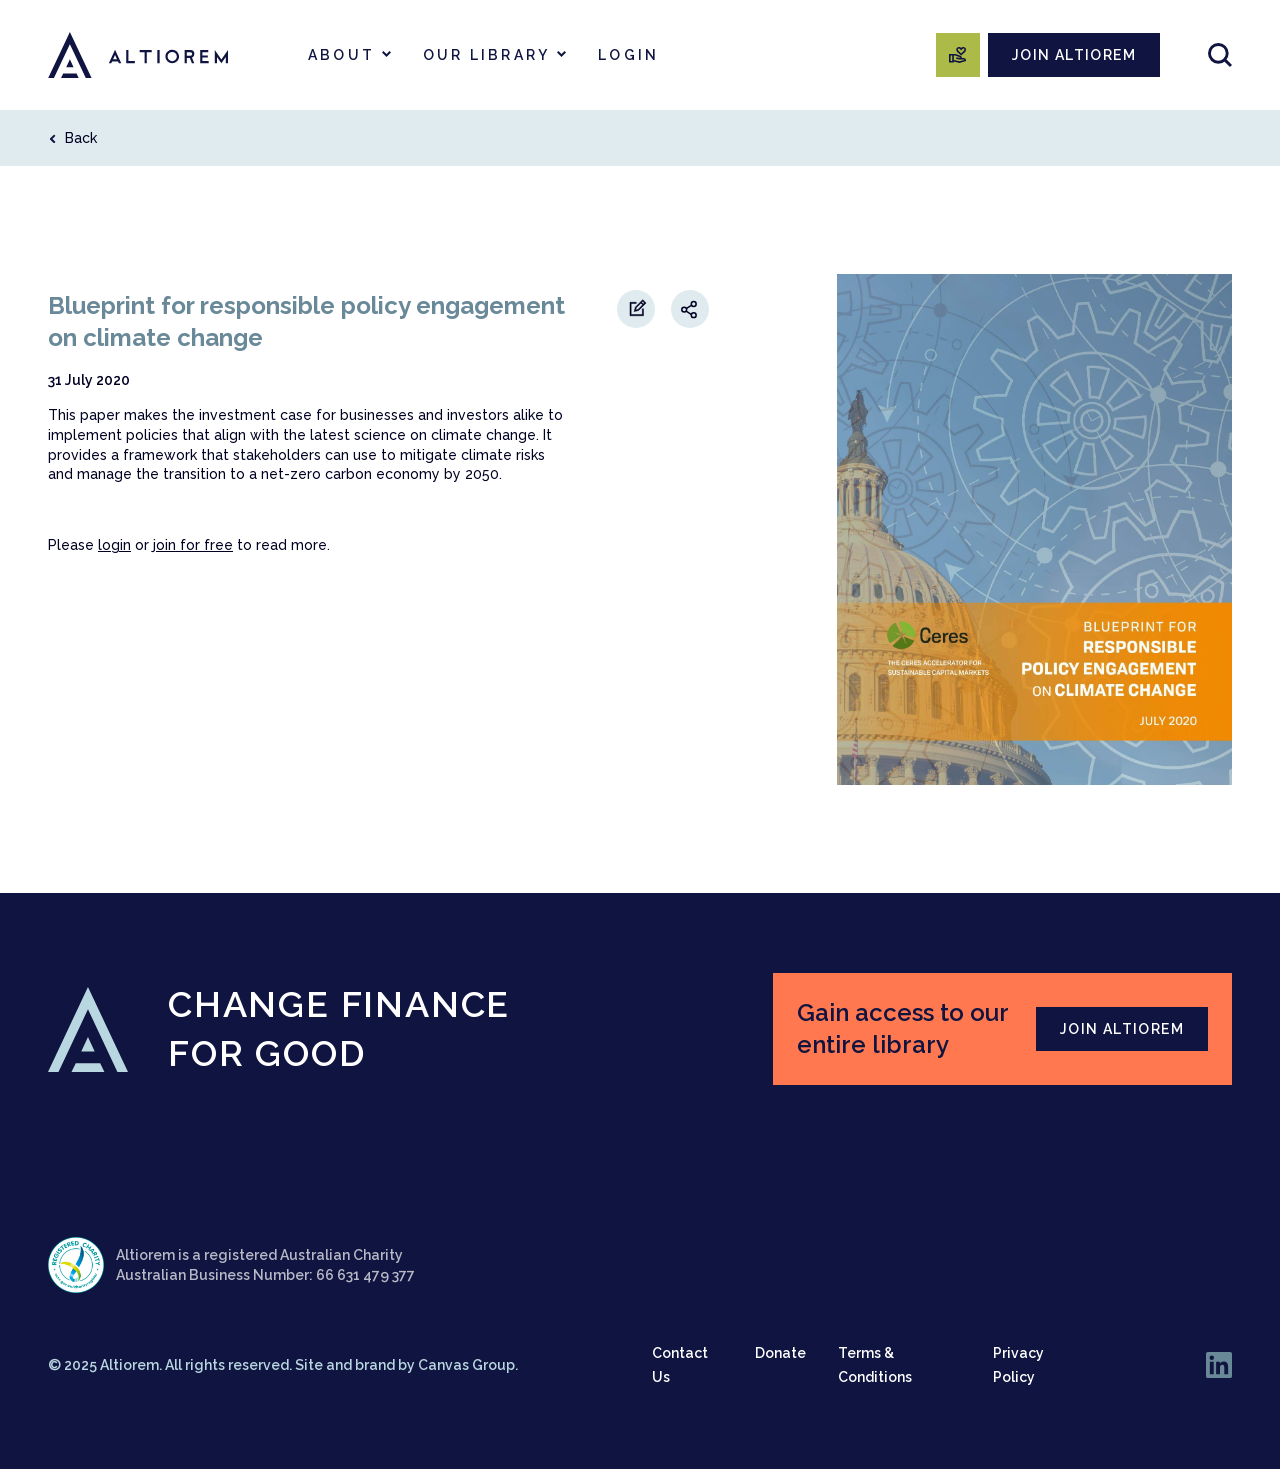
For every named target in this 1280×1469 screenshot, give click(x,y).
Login (628, 55)
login (114, 545)
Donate (780, 1353)
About (341, 55)
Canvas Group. (468, 1365)
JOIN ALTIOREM (1074, 55)
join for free (193, 545)
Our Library (486, 55)
